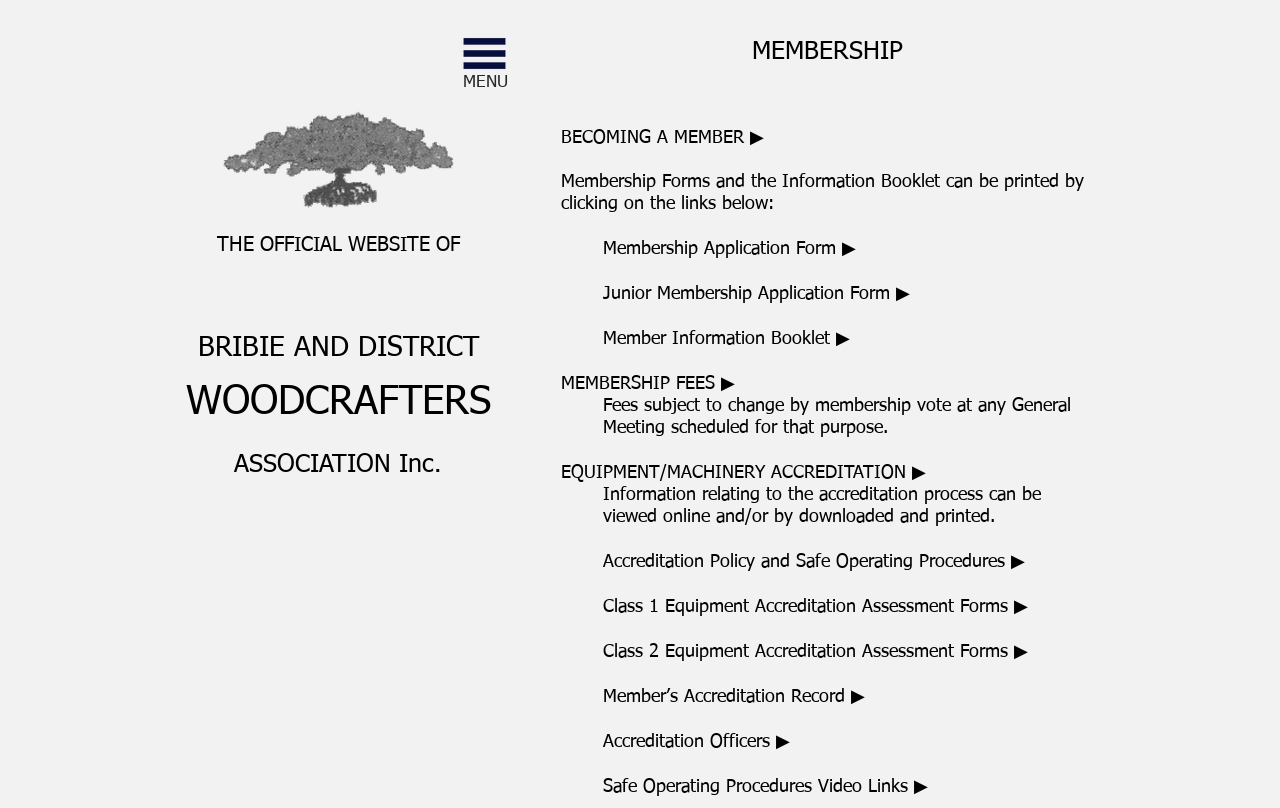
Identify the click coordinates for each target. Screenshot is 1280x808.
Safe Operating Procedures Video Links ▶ (765, 787)
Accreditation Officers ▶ (696, 742)
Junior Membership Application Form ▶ (756, 294)
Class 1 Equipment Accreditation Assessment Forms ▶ (815, 607)
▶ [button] (648, 384)
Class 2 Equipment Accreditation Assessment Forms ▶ (815, 652)
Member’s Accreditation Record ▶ (734, 697)
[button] (484, 53)
